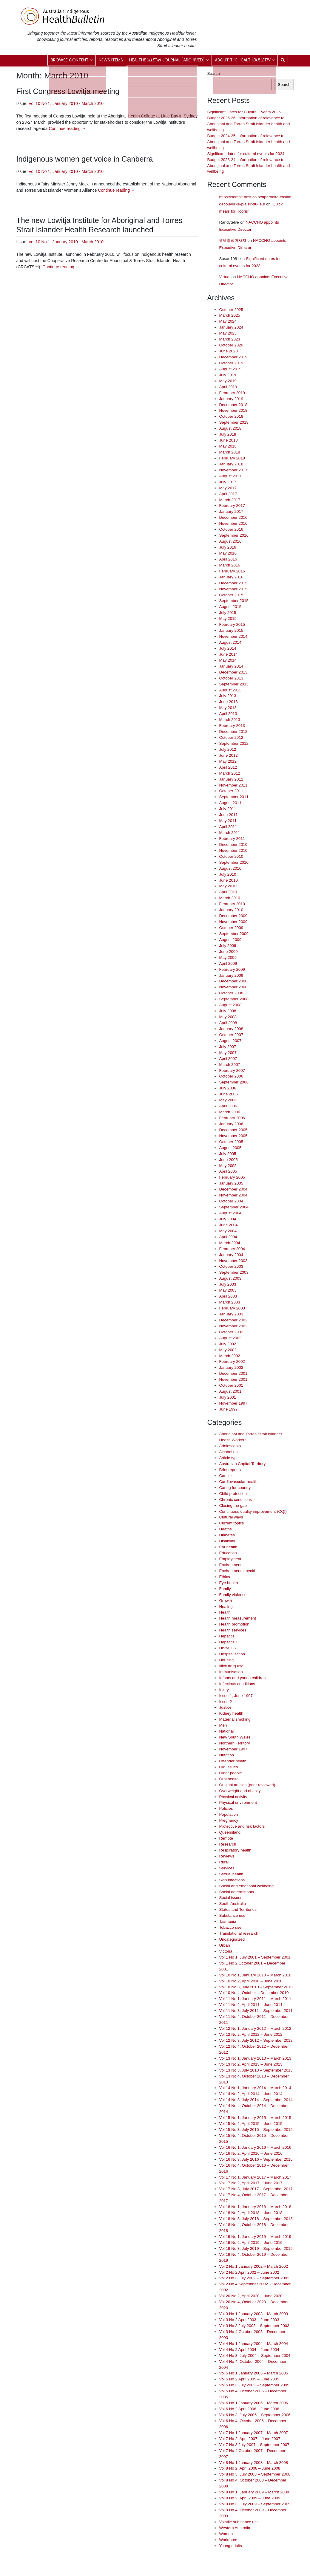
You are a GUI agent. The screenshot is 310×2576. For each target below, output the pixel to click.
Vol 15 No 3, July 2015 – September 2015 (255, 2129)
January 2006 (231, 1124)
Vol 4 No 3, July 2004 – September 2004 (254, 2355)
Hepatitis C (228, 1642)
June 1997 (228, 1409)
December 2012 (233, 731)
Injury (224, 1690)
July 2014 (227, 648)
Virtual (224, 277)
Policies (226, 1808)
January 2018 (231, 464)
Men (223, 1725)
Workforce (228, 2540)
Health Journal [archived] (169, 60)
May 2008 (227, 1017)
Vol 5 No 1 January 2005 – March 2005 (253, 2373)
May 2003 (227, 1290)
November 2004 (233, 1195)
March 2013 (229, 719)
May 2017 (227, 488)
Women (226, 2534)
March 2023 (229, 339)
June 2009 (228, 951)
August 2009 (230, 939)
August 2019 (230, 369)
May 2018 (227, 446)
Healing (225, 1606)
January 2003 (231, 1314)
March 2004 (229, 1243)
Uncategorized (232, 1939)
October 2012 (231, 737)
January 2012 (231, 779)
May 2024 (227, 321)
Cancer (225, 1475)
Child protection (232, 1493)
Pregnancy (228, 1820)
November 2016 (233, 523)
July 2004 (227, 1219)
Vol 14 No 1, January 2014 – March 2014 (255, 2088)
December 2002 (233, 1320)
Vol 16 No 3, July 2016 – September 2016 (255, 2159)
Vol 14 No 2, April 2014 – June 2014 (250, 2094)
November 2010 (233, 850)
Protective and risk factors (242, 1826)
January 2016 (231, 577)
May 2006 (227, 1100)
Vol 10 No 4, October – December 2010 (254, 1992)
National (226, 1731)
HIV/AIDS (227, 1648)
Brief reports (229, 1469)
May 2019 (227, 381)
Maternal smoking (234, 1719)
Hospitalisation (232, 1654)
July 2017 (227, 482)
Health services (232, 1630)
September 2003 (233, 1272)
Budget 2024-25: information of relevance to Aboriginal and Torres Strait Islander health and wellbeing (248, 142)
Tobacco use (230, 1927)
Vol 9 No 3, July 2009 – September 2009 (254, 2504)
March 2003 (229, 1302)
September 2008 (233, 999)
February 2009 (232, 969)
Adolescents (229, 1446)
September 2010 (233, 862)
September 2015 (233, 600)
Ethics (224, 1577)
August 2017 (230, 476)
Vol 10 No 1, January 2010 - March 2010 (66, 103)
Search (213, 73)
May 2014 (227, 660)
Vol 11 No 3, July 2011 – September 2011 (255, 2010)
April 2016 (228, 559)
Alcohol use (229, 1452)
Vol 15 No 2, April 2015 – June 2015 (250, 2123)
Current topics (231, 1523)
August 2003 (230, 1278)
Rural (224, 1862)
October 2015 (231, 595)
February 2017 (232, 505)
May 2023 (227, 333)
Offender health (232, 1761)
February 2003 (232, 1308)
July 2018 (227, 434)
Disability (227, 1541)
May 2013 (227, 707)
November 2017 (233, 470)
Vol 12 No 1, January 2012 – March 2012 (255, 2028)
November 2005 (233, 1136)
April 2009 (228, 963)
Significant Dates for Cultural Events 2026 (243, 112)
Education (228, 1553)
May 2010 (227, 886)
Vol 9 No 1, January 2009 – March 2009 (254, 2492)
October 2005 (231, 1142)
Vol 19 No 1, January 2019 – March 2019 (255, 2236)
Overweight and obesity (239, 1791)
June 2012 (228, 755)
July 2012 (227, 749)
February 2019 (232, 393)
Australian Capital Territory (242, 1464)
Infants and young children (242, 1678)
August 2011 (230, 803)
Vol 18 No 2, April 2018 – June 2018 (250, 2212)
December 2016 (233, 517)
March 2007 (229, 1064)
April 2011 (228, 826)
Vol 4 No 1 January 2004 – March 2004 (253, 2343)
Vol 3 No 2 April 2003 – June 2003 (249, 2320)
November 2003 (233, 1260)
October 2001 (231, 1385)
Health (224, 1612)
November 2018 (233, 410)
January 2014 (231, 666)
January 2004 (231, 1255)
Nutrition (226, 1755)
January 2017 (231, 511)
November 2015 (233, 589)
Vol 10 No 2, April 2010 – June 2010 (250, 1981)
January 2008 (231, 1029)
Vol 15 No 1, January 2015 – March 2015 (255, 2117)
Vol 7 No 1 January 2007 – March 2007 (253, 2433)
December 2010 (233, 844)
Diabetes (227, 1535)
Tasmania (227, 1921)
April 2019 (228, 387)
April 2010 (228, 892)
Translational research (238, 1933)
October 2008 (231, 993)
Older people (230, 1773)
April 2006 (228, 1106)
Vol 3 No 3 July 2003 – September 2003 (254, 2325)
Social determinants (236, 1892)
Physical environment (238, 1802)
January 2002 (231, 1367)
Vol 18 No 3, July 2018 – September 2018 (255, 2218)
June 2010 (228, 880)
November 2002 (233, 1326)
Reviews (226, 1856)
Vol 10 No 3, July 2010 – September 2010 (255, 1987)
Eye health (228, 1582)
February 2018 (232, 458)
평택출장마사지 (232, 240)
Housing (226, 1660)
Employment (230, 1559)
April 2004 (228, 1237)
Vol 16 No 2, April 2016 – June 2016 (250, 2153)
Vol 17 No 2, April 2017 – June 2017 (250, 2183)
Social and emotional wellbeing (246, 1886)
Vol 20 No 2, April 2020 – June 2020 (250, 2296)
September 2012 (233, 743)
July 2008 (227, 1011)
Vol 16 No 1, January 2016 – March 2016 (255, 2147)
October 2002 (231, 1332)
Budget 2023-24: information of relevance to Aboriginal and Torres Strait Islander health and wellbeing (248, 165)
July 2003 (227, 1284)
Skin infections (232, 1880)
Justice (225, 1707)
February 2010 (232, 904)
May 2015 (227, 618)
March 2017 (229, 500)
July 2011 (227, 808)
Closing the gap (232, 1505)
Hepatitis (227, 1636)
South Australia (232, 1903)
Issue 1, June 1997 (235, 1695)
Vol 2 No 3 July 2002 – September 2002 (254, 2278)
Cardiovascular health (238, 1481)
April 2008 (228, 1023)
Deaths (225, 1529)
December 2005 (233, 1130)
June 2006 (228, 1094)
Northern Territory (234, 1743)
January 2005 (231, 1183)
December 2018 (233, 404)
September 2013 (233, 684)
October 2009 (231, 927)
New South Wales (234, 1737)
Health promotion (234, 1624)
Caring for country (235, 1487)
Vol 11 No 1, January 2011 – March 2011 (255, 1998)
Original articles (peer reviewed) (247, 1785)
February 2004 (232, 1249)
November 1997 (233, 1403)
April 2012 (228, 767)
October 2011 (231, 791)
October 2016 (231, 529)
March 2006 (229, 1112)
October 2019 (231, 363)
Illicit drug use (231, 1666)
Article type (229, 1458)
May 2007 (227, 1052)
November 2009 (233, 921)
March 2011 (229, 832)
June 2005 (228, 1159)
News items (111, 60)
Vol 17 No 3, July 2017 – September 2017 (255, 2189)
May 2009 (227, 957)
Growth (225, 1600)
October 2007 (231, 1034)
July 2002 (227, 1344)
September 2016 (233, 535)
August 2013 (230, 690)
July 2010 (227, 874)
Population (228, 1814)
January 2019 (231, 399)
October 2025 (231, 309)
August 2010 (230, 868)
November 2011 (233, 785)
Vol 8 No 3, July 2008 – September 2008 (254, 2474)
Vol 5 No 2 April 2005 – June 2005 (249, 2379)
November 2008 (233, 987)
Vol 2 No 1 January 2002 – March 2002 (253, 2266)
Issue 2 (225, 1701)
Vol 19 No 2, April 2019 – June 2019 (250, 2242)
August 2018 (230, 428)
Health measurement (237, 1618)
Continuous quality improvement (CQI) (252, 1511)
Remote (226, 1838)
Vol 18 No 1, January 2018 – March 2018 (255, 2207)
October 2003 (231, 1266)
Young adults (230, 2546)
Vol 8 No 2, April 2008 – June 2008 (249, 2468)
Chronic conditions (235, 1499)
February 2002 (232, 1361)
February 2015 (232, 624)
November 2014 (233, 636)
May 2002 (227, 1350)
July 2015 (227, 612)
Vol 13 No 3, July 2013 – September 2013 (255, 2070)
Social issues (230, 1897)
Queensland (229, 1832)
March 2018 (229, 452)
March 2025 (229, 315)
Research (227, 1844)
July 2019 (227, 375)
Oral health (228, 1779)
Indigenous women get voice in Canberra (84, 159)
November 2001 (233, 1379)
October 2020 (231, 345)
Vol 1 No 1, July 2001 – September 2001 (254, 1957)
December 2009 (233, 916)
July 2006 (227, 1088)
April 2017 (228, 494)
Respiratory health (235, 1850)
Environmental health (237, 1571)
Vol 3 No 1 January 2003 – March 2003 (253, 2314)
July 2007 (227, 1046)
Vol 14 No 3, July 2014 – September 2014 (255, 2099)
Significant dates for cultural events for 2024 (245, 153)
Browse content (71, 60)
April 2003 (228, 1296)
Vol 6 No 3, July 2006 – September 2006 (254, 2415)
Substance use (232, 1915)
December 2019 (233, 357)
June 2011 (228, 814)
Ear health (228, 1547)
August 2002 (230, 1338)
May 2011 (227, 820)
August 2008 (230, 1005)
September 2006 (233, 1082)
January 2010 (231, 910)
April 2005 (228, 1171)
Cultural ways (231, 1517)
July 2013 (227, 695)
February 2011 (232, 838)
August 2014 (230, 642)
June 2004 (228, 1225)
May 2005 (227, 1165)
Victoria (225, 1951)
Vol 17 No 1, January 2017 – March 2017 (255, 2177)
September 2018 (233, 422)
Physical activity (233, 1797)
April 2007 (228, 1058)
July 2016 (227, 547)
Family (225, 1588)
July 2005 (227, 1153)
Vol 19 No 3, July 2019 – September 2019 (255, 2248)
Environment (230, 1565)
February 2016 (232, 571)
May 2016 (227, 553)
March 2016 (229, 565)
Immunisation (231, 1672)
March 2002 (229, 1356)
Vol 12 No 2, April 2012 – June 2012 (250, 2034)
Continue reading (67, 128)
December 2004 (233, 1189)
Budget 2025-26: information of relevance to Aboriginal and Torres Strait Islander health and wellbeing (248, 124)
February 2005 (232, 1177)
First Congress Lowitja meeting (68, 91)
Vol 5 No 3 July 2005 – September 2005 (254, 2385)
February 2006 (232, 1118)
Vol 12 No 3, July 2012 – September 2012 (255, 2040)
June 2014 (228, 654)
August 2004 (230, 1213)
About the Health (244, 60)
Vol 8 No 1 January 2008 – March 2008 (253, 2462)
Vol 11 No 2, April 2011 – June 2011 (250, 2004)
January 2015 (231, 630)
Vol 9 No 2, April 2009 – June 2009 (249, 2498)
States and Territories (237, 1909)
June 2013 (228, 701)
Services (226, 1868)
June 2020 (228, 351)
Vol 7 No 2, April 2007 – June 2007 (249, 2438)
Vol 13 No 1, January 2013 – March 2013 (255, 2058)
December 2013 (233, 672)
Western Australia (234, 2528)
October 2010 (231, 856)
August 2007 (230, 1040)
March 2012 (229, 773)
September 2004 (233, 1207)
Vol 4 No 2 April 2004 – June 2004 (249, 2349)
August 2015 (230, 606)
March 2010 (229, 898)
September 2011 (233, 797)
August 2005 (230, 1147)
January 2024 (231, 327)
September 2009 (233, 933)
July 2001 (227, 1397)
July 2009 (227, 945)
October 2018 (231, 416)
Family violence (232, 1594)
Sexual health (231, 1874)
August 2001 (230, 1391)
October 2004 (231, 1201)
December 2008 (233, 981)
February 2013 (232, 725)
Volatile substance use (238, 2522)
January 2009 (231, 975)
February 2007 (232, 1070)
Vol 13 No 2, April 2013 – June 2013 (250, 2064)
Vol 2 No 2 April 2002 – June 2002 (249, 2272)
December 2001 (233, 1373)
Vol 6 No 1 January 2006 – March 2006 (253, 2403)
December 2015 (233, 583)
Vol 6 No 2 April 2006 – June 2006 (249, 2409)
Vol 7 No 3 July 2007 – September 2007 (254, 2444)
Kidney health (231, 1713)
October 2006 (231, 1076)
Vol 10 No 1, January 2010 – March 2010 (255, 1975)
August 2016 (230, 541)
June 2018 (228, 440)
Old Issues (228, 1767)
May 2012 (227, 761)
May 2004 (227, 1231)
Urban (224, 1945)
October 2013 (231, 678)
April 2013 (228, 713)
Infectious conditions (237, 1684)
